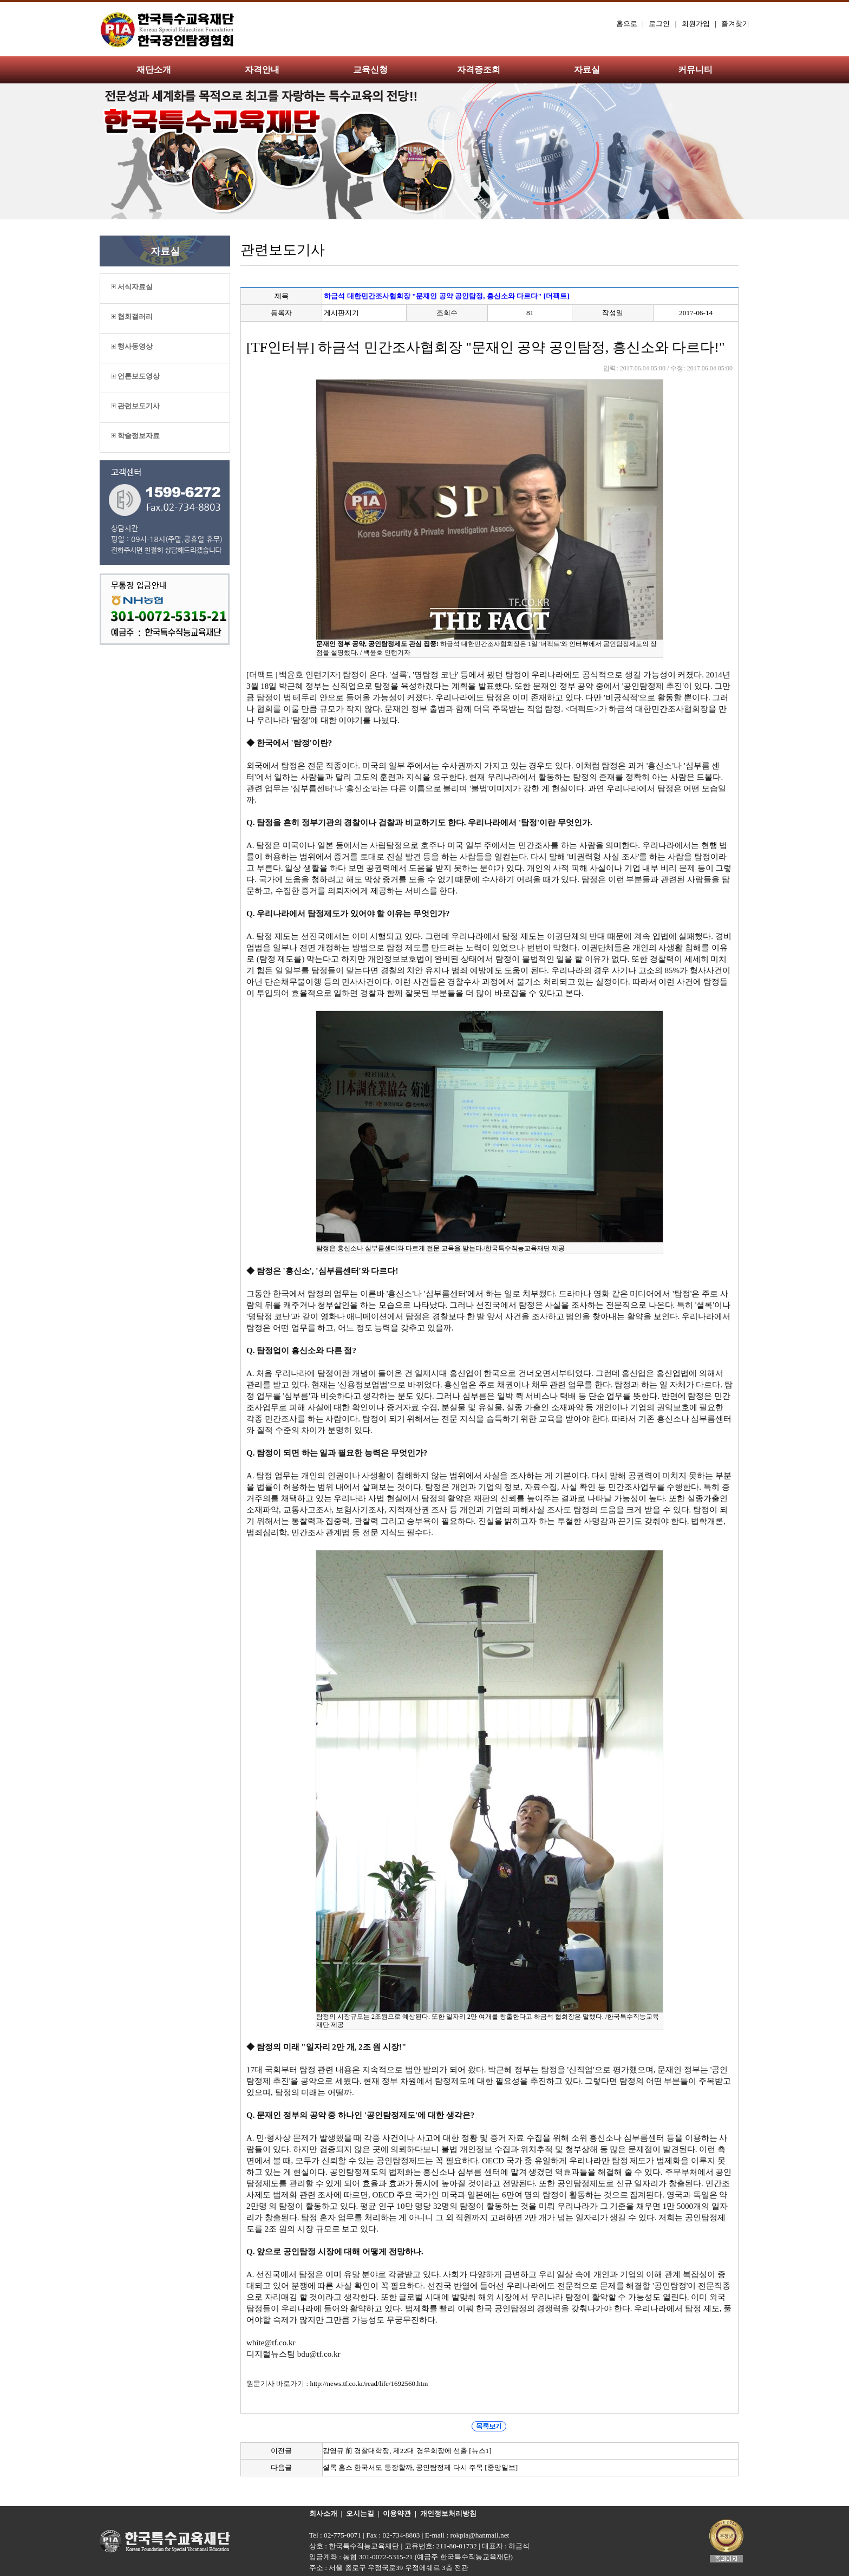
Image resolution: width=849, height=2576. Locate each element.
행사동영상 (132, 346)
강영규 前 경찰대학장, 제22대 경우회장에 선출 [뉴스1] (407, 2451)
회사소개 (323, 2513)
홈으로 (626, 23)
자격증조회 (478, 69)
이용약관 (397, 2513)
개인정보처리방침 (448, 2513)
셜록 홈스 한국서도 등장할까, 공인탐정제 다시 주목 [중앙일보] (420, 2467)
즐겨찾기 (735, 23)
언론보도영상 (135, 376)
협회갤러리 (132, 316)
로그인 (659, 23)
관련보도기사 (135, 406)
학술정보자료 (135, 436)
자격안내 (262, 69)
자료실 (587, 69)
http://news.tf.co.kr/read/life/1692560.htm (369, 2383)
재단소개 (153, 69)
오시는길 (360, 2513)
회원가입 (696, 23)
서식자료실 (132, 287)
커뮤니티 (695, 69)
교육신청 (370, 69)
